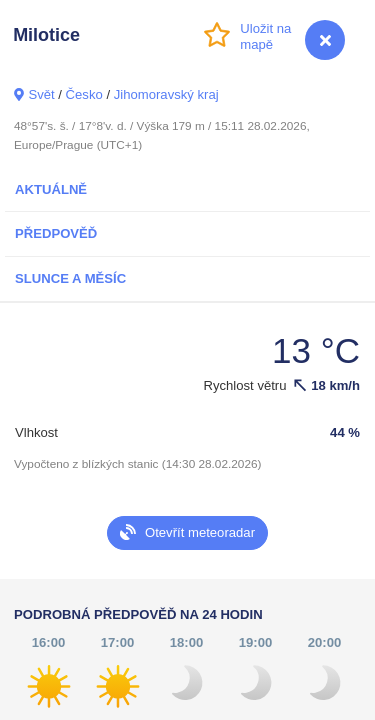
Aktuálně (51, 189)
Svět (41, 94)
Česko (84, 94)
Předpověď (56, 233)
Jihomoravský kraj (166, 94)
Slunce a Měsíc (70, 278)
